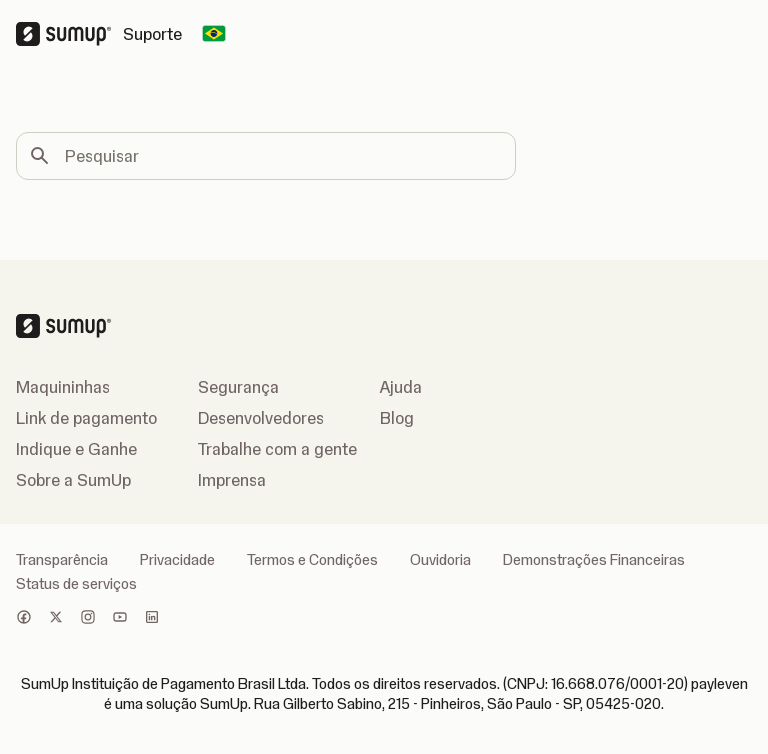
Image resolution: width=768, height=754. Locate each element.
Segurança (238, 387)
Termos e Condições (312, 560)
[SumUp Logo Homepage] (69, 34)
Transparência (62, 560)
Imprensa (232, 480)
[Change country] (214, 34)
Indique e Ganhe (76, 449)
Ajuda (401, 387)
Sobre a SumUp (73, 480)
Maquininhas (63, 387)
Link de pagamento (86, 418)
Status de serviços (76, 584)
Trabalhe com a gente (277, 449)
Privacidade (177, 560)
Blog (397, 418)
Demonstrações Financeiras (594, 560)
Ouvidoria (440, 560)
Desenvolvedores (261, 418)
